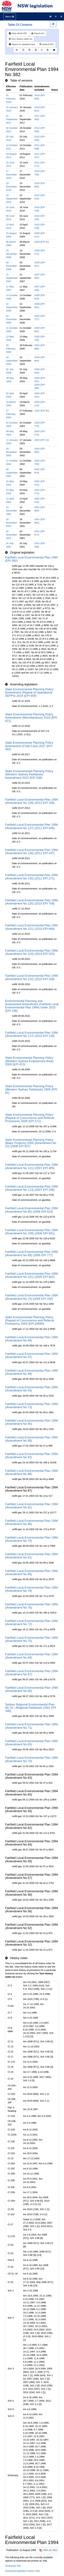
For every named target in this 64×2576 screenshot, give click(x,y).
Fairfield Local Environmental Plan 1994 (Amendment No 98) (31, 1372)
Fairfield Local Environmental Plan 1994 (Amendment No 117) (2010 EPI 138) (31, 1034)
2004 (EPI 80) (41, 410)
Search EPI (46, 44)
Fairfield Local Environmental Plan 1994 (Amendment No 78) (31, 1589)
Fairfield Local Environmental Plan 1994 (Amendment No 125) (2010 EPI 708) (31, 902)
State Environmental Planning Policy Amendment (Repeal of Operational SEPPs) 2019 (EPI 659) (29, 693)
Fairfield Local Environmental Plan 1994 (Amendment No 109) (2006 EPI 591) (31, 1231)
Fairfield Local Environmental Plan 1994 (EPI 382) (31, 559)
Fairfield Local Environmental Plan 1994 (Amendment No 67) (31, 1672)
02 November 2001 (11, 534)
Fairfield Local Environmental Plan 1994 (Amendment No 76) (31, 1606)
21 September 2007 (12, 278)
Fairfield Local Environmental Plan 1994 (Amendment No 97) (31, 1355)
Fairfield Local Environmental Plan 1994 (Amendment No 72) (31, 1622)
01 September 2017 (12, 119)
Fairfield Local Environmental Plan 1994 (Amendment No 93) (31, 1389)
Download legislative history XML (22, 2571)
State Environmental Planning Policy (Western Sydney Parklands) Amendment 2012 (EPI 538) (29, 774)
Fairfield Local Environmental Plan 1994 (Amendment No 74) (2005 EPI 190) (31, 1297)
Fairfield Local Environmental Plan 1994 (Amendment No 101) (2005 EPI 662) (31, 1275)
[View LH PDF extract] (29, 50)
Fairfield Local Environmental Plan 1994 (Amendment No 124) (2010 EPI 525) (31, 952)
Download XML (13, 2565)
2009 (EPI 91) (41, 241)
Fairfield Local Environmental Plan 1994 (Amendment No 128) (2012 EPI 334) (31, 801)
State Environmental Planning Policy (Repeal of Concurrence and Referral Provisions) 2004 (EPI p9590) (29, 1321)
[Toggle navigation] (9, 16)
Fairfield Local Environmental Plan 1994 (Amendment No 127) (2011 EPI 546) (31, 826)
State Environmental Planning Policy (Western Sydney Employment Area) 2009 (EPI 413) (29, 1061)
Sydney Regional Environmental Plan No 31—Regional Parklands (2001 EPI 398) (30, 1708)
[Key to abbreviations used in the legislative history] (16, 50)
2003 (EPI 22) (41, 440)
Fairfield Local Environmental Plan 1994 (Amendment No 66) (31, 1689)
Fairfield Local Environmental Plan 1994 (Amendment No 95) (31, 1422)
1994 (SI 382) (50, 2550)
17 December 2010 (11, 174)
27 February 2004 (11, 414)
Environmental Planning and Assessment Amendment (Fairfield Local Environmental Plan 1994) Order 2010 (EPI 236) (32, 1006)
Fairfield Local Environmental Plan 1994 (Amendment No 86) (31, 1522)
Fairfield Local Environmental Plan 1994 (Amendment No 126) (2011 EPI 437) (31, 851)
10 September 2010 (12, 198)
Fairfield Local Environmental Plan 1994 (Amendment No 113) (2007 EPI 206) (31, 1188)
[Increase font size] (61, 16)
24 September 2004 (12, 360)
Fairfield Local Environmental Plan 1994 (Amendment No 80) (31, 1572)
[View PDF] (23, 50)
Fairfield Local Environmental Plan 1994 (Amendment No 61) (31, 1555)
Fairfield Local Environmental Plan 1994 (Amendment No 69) (31, 1656)
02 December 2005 (11, 319)
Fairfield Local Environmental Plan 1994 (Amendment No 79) (31, 1539)
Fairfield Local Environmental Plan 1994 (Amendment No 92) (31, 1455)
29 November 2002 (11, 452)
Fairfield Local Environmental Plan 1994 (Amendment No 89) (31, 1439)
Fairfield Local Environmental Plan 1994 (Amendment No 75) (31, 1639)
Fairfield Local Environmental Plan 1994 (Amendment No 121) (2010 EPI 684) (31, 927)
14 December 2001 (11, 510)
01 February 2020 (11, 98)
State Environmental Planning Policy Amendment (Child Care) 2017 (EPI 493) (29, 746)
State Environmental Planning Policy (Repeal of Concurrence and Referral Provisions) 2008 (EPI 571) (29, 1118)
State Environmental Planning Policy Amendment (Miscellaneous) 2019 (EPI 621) (31, 718)
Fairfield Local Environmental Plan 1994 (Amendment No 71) (31, 1726)
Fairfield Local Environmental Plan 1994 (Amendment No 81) (31, 1505)
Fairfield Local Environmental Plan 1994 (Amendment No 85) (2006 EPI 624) (31, 1210)
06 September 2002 (12, 472)
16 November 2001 (11, 522)
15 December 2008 (11, 254)
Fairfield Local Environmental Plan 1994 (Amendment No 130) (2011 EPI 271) (31, 876)
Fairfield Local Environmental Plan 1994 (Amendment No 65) (31, 1742)
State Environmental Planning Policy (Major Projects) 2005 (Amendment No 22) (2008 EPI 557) (30, 1143)
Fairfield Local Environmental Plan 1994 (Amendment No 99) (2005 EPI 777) (31, 1253)
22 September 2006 (12, 307)
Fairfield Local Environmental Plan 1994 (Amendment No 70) (31, 1759)
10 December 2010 (11, 186)
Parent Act (37, 33)
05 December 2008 (11, 266)
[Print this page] (50, 16)
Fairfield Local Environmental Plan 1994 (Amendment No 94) (31, 1339)
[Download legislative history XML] (36, 50)
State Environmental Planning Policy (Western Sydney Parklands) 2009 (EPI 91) (31, 1090)
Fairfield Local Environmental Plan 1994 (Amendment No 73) (31, 1405)
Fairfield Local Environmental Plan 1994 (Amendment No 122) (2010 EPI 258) (31, 977)
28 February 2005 (11, 348)
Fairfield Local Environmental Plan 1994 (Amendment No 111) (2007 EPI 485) (31, 1166)
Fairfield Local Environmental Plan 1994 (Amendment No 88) (31, 1472)
